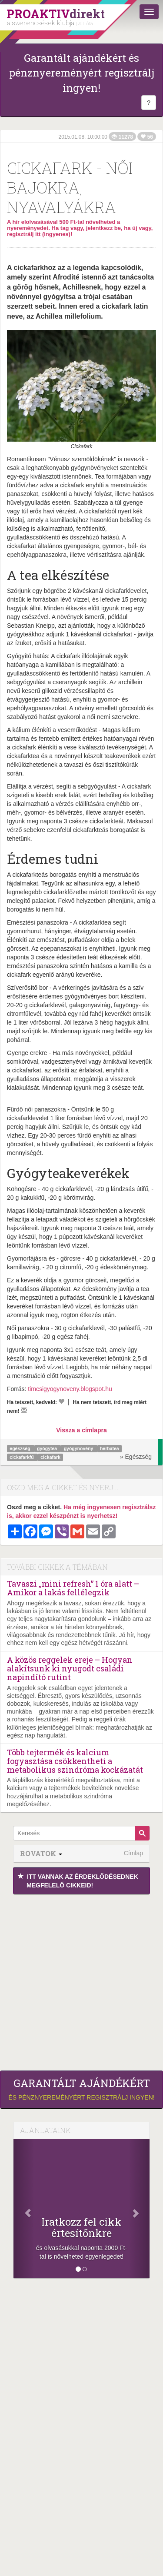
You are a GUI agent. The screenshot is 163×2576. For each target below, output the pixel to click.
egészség (20, 1448)
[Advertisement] (81, 1980)
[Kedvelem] (61, 1401)
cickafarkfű (22, 1457)
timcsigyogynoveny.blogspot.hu (70, 1388)
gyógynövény (79, 1448)
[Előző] (23, 2208)
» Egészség (136, 1456)
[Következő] (139, 2208)
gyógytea (47, 1448)
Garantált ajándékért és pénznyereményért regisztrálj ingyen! (81, 73)
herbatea (109, 1448)
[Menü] (149, 11)
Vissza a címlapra (81, 1430)
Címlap (133, 1853)
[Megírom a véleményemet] (24, 1410)
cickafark (50, 1457)
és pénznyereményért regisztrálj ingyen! (81, 2089)
